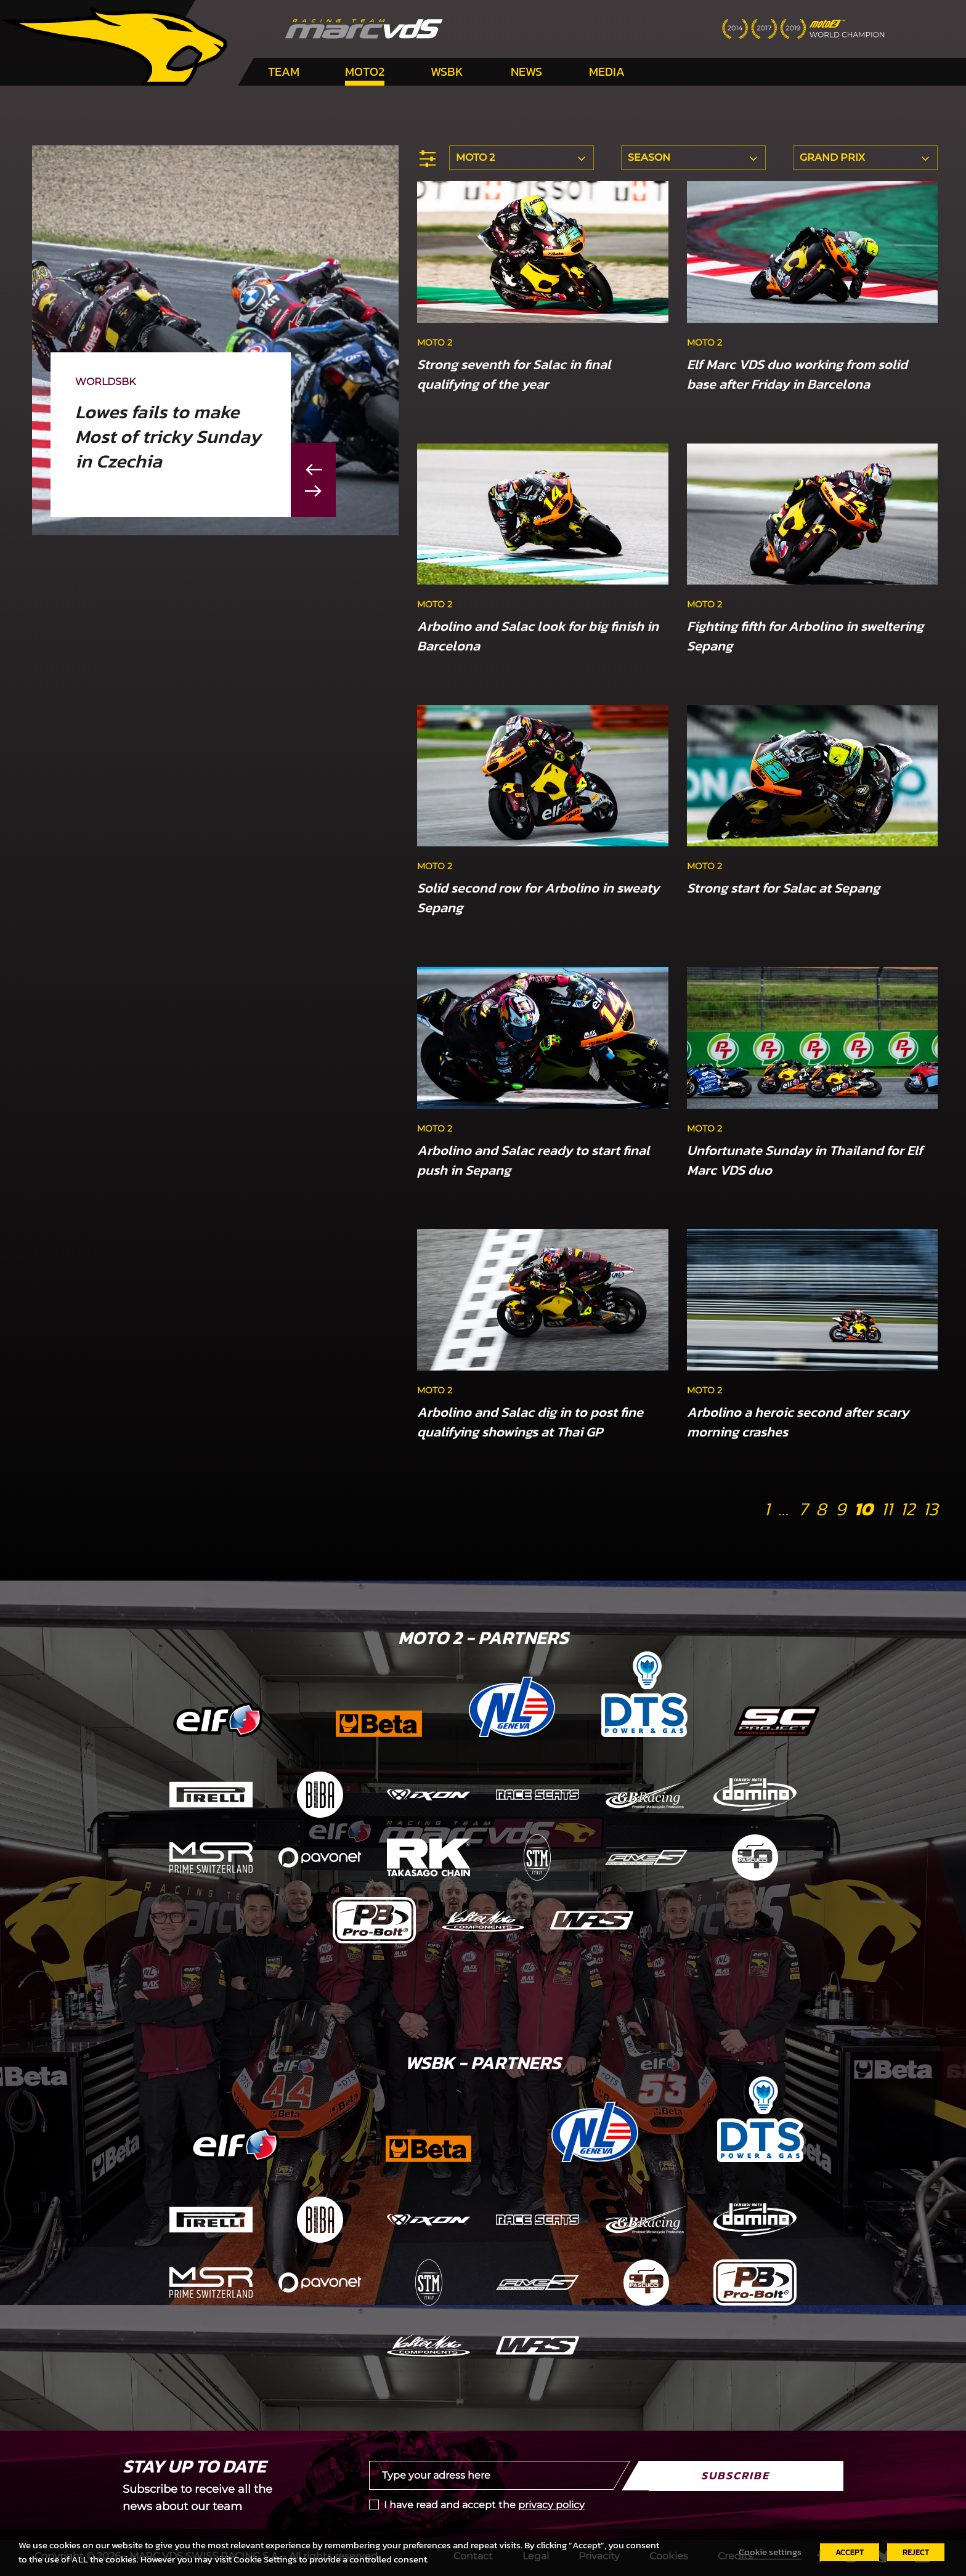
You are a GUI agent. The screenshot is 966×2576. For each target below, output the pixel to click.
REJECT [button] (916, 2552)
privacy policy (551, 2505)
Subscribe (735, 2475)
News (526, 71)
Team (283, 71)
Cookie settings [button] (770, 2552)
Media (607, 71)
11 (886, 1509)
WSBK (447, 71)
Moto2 (364, 71)
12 (907, 1509)
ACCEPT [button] (849, 2552)
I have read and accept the (484, 2505)
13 (930, 1509)
